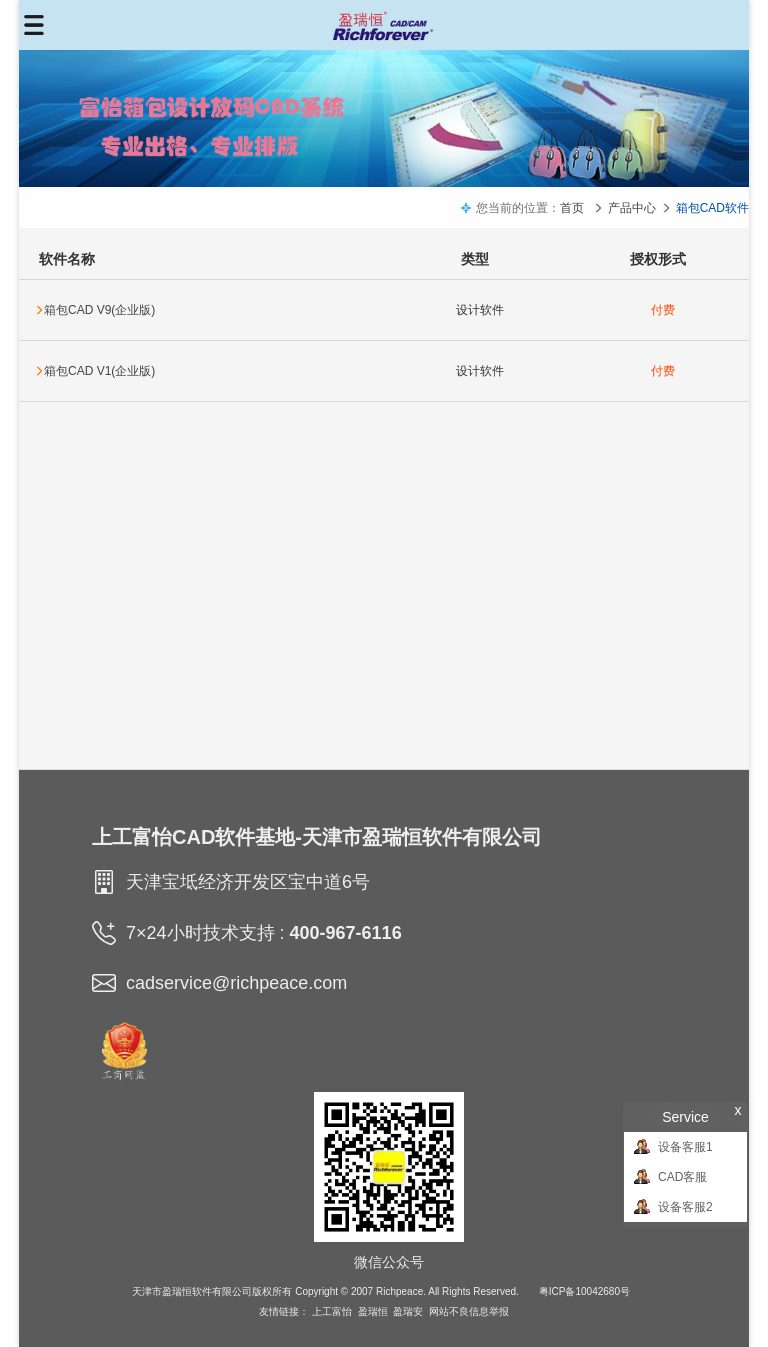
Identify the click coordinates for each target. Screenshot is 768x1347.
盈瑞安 (408, 1311)
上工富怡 (332, 1311)
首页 (572, 208)
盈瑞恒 (373, 1311)
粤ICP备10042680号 (584, 1291)
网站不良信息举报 (469, 1311)
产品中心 (632, 208)
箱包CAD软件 (712, 208)
